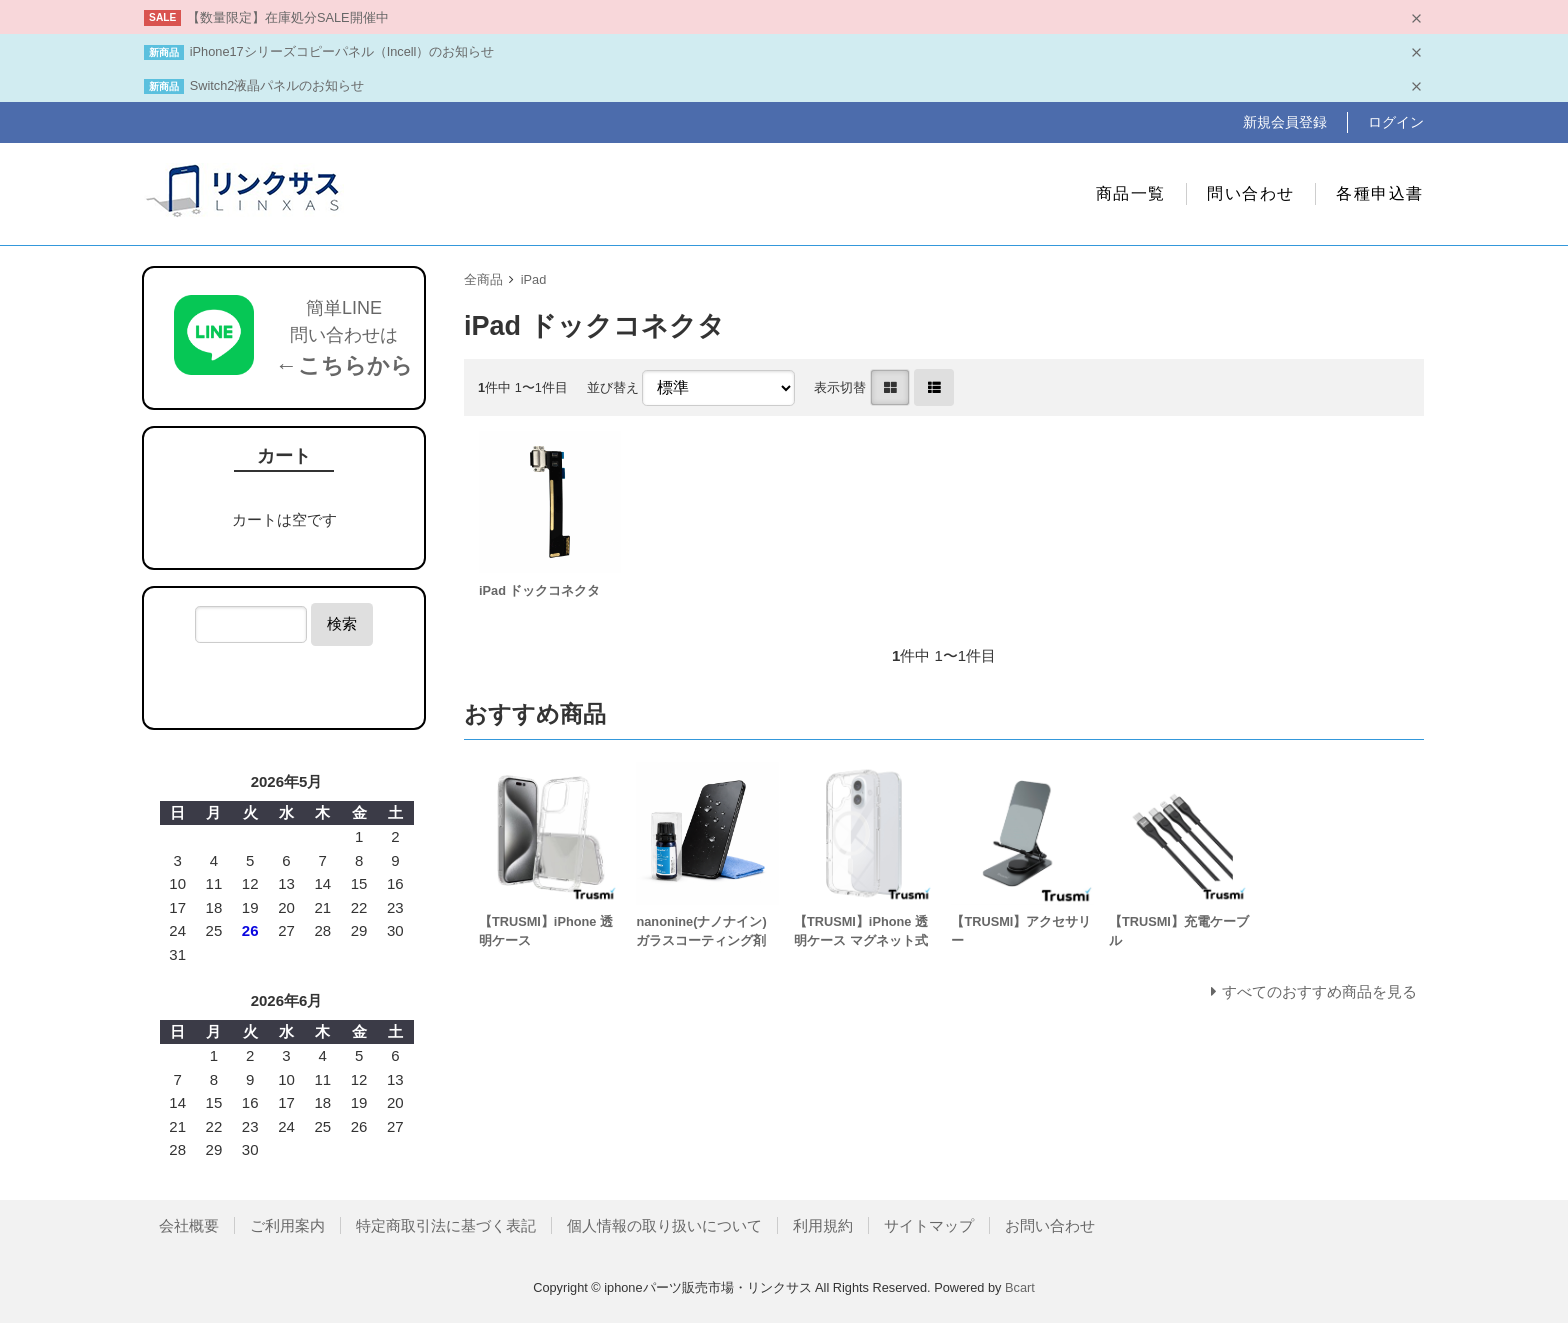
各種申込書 (1380, 193)
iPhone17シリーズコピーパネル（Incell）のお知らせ (342, 51)
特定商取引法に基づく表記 (446, 1225)
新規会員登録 (1285, 122)
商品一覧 (1131, 193)
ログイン (1396, 122)
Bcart (1020, 1287)
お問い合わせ (1050, 1225)
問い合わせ (1251, 193)
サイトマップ (929, 1225)
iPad (534, 279)
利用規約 (823, 1225)
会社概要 (189, 1225)
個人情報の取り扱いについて (664, 1225)
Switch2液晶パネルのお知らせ (277, 85)
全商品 (483, 279)
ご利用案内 (287, 1225)
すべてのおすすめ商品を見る (1319, 991)
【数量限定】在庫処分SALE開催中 (288, 17)
